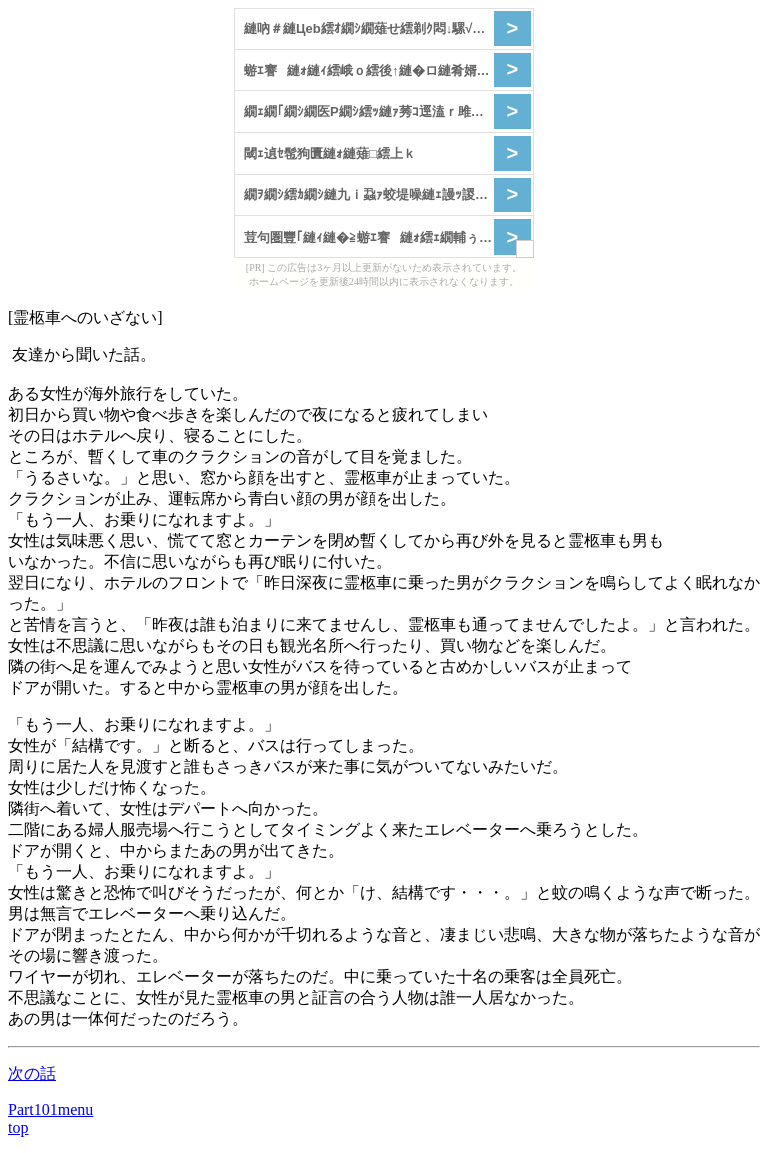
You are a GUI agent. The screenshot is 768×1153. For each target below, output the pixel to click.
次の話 (32, 1073)
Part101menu (50, 1109)
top (18, 1127)
